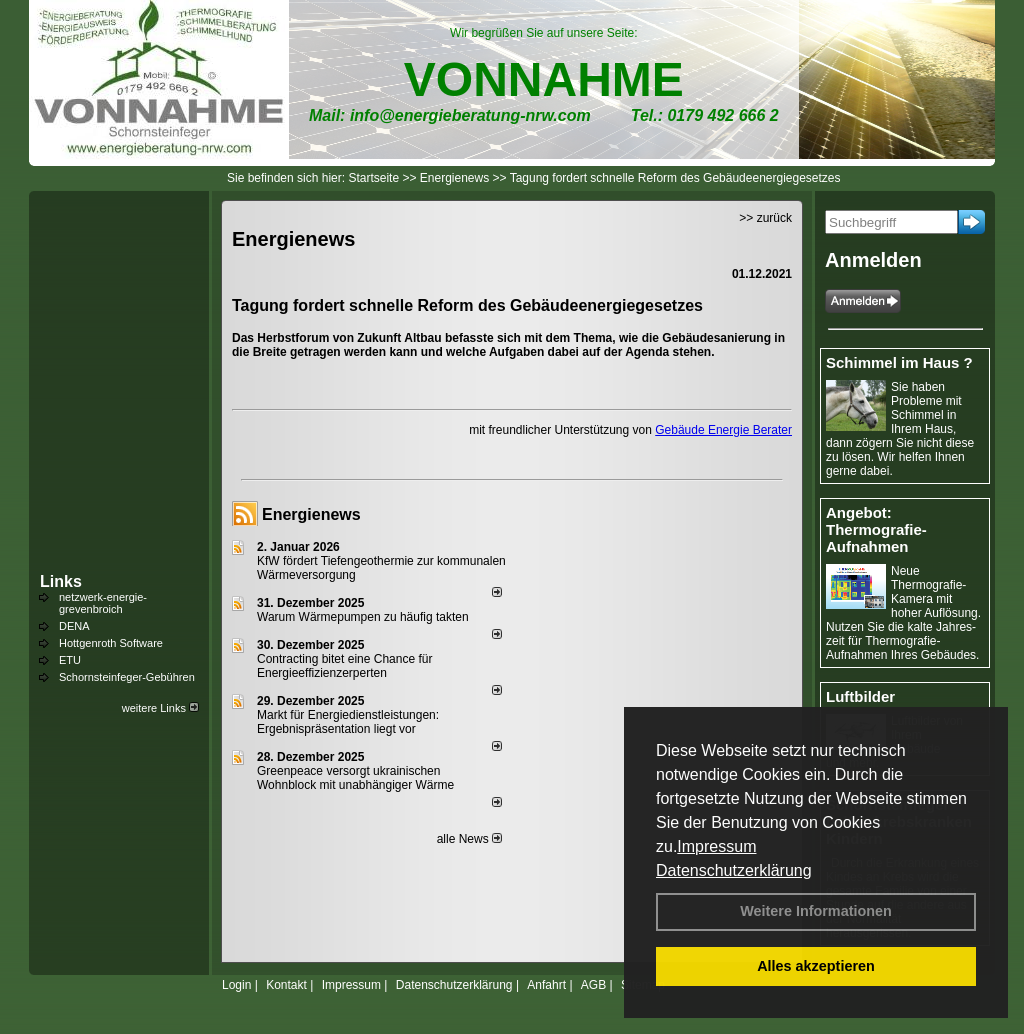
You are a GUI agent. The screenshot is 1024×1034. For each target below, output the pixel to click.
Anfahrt (546, 985)
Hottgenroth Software (111, 643)
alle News (469, 839)
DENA (74, 626)
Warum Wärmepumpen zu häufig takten (363, 617)
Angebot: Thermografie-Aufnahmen (876, 529)
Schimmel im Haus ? (899, 362)
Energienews (311, 514)
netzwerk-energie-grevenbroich (103, 603)
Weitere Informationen (816, 911)
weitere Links (160, 708)
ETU (70, 660)
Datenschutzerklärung (734, 870)
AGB (593, 985)
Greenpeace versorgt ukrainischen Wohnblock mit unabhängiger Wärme (355, 778)
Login (236, 985)
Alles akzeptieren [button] (816, 966)
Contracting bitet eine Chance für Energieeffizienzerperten (344, 666)
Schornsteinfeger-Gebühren (127, 677)
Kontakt (286, 985)
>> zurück (765, 218)
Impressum (716, 846)
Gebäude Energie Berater (723, 430)
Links (61, 581)
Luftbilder (860, 696)
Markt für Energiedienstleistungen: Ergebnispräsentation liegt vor (348, 722)
